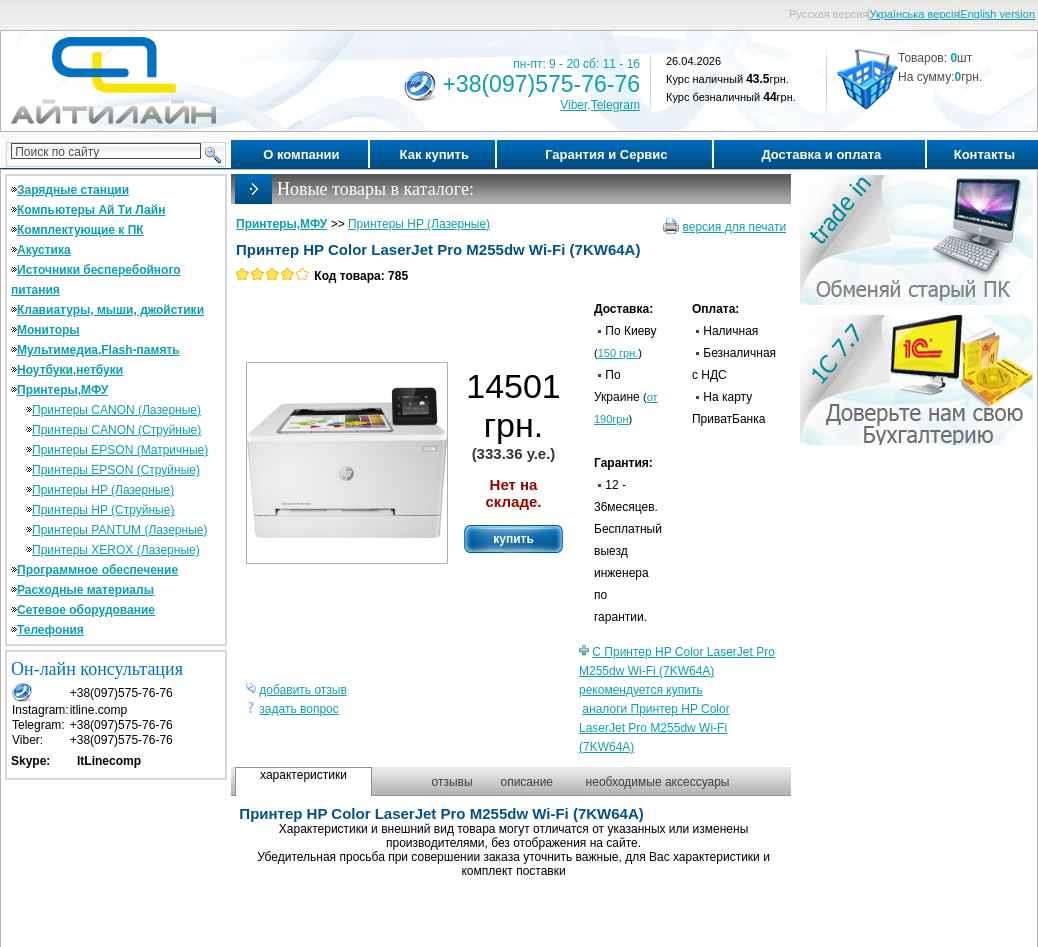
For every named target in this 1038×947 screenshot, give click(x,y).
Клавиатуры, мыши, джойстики (110, 310)
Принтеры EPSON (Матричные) (120, 450)
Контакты (984, 154)
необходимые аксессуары (658, 782)
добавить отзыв (303, 690)
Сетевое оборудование (86, 610)
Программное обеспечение (97, 570)
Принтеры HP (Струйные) (103, 510)
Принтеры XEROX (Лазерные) (116, 550)
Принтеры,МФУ (62, 390)
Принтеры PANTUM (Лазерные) (119, 530)
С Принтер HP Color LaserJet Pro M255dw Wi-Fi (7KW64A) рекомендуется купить (677, 671)
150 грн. (618, 353)
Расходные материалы (85, 590)
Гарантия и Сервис (606, 154)
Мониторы (48, 330)
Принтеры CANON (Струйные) (116, 430)
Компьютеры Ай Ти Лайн (91, 210)
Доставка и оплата (821, 154)
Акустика (44, 250)
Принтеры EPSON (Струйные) (116, 470)
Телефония (50, 630)
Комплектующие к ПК (80, 230)
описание (526, 782)
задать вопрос (298, 709)
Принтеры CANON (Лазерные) (116, 410)
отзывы (452, 782)
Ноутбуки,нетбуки (70, 370)
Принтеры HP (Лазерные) (103, 490)
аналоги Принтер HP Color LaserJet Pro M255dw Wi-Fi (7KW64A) (654, 728)
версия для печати (735, 227)
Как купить (434, 154)
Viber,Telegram (600, 105)
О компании (301, 154)
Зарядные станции (73, 190)
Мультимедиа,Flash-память (98, 350)
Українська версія (914, 14)
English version (997, 14)
